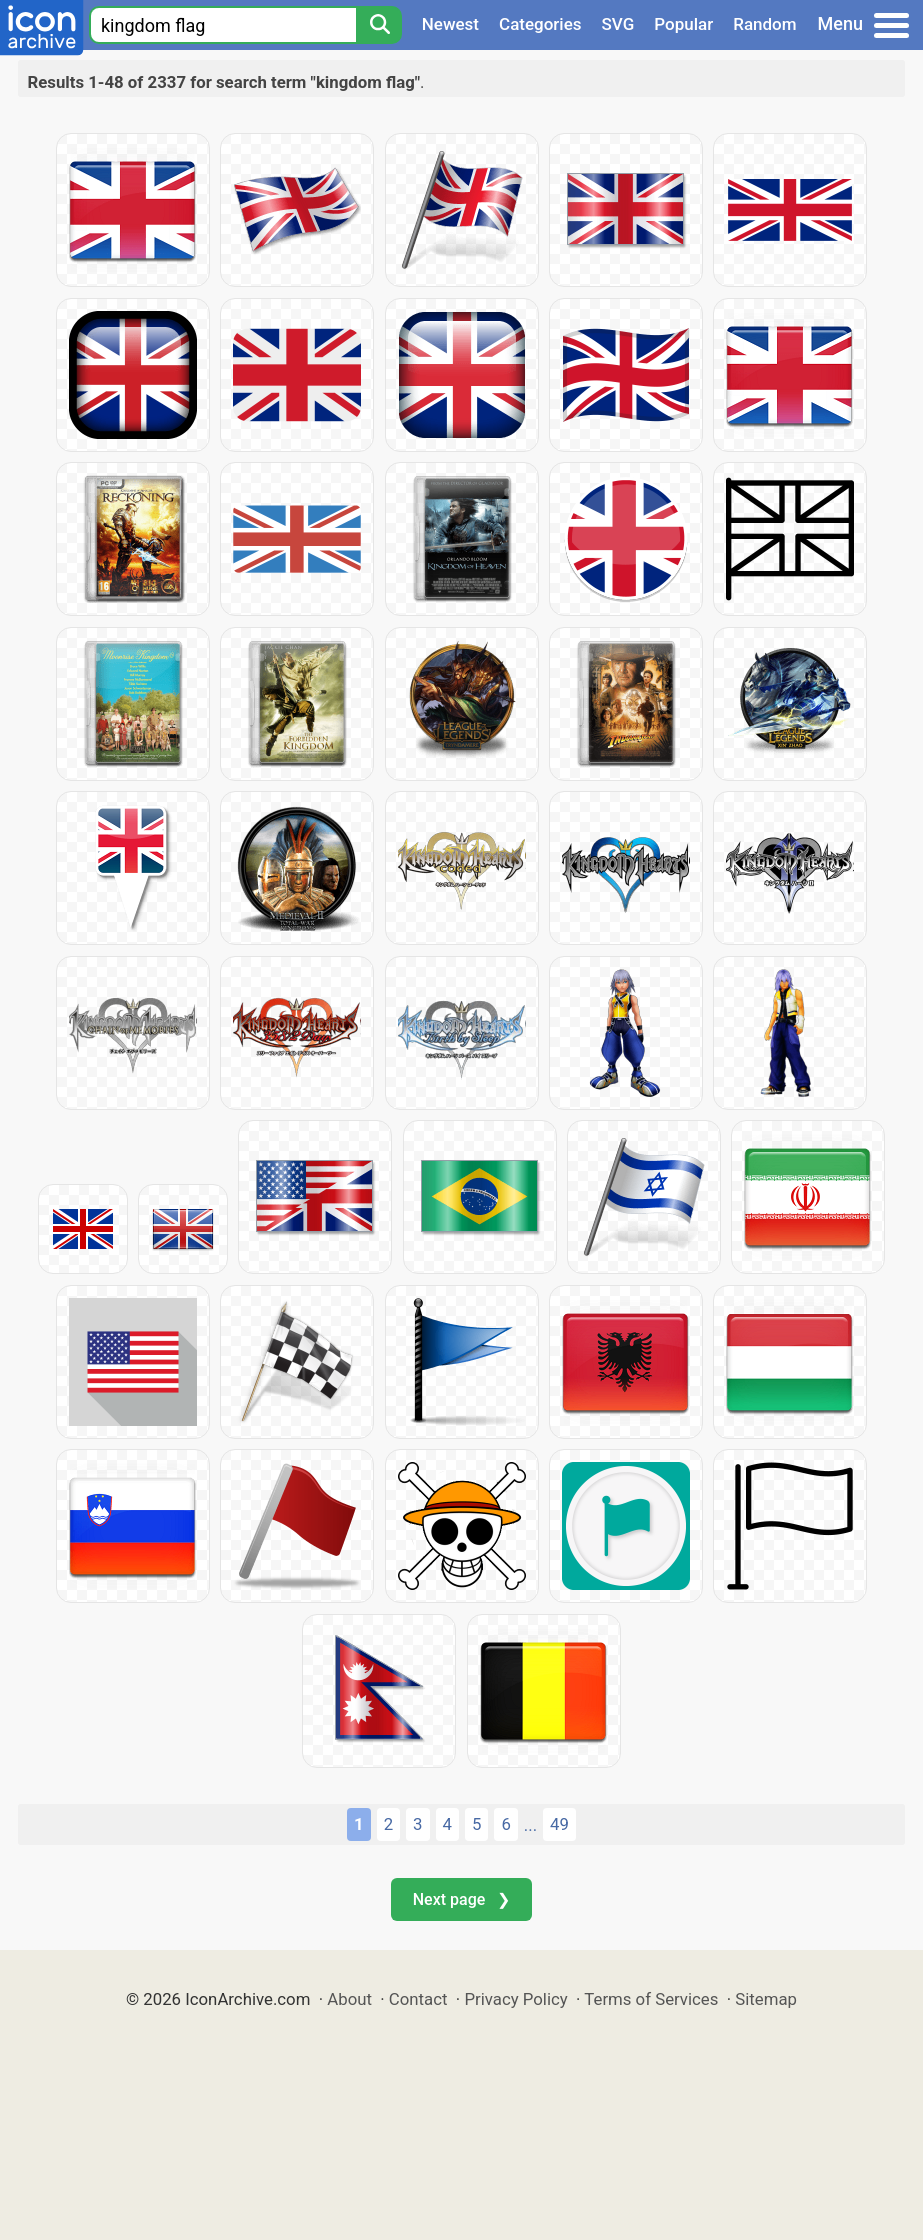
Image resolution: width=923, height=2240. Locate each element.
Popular (683, 24)
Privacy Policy (515, 1999)
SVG (618, 24)
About (349, 1999)
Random (764, 24)
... (530, 1825)
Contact (418, 1999)
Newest (450, 24)
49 (559, 1824)
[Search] (379, 25)
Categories (540, 24)
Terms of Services (651, 1999)
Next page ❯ (461, 1899)
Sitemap (766, 1999)
